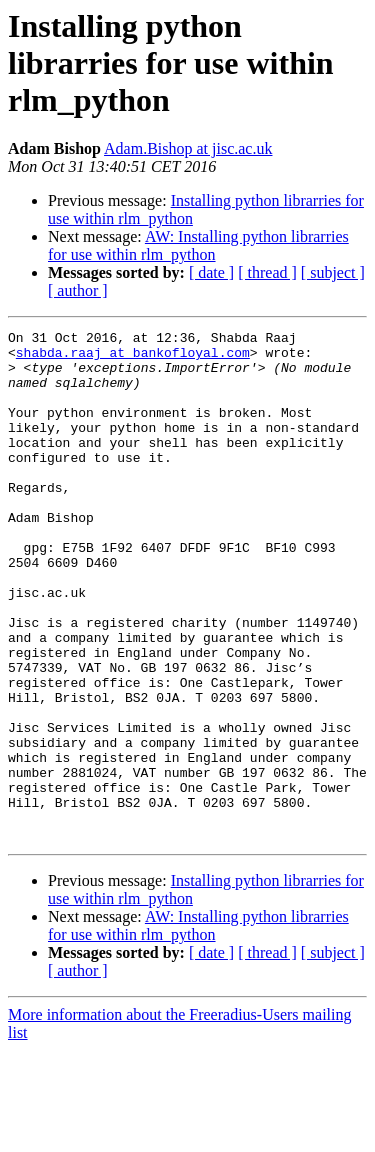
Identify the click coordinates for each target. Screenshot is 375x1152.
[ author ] (78, 290)
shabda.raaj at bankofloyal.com (133, 358)
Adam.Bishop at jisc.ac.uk (188, 148)
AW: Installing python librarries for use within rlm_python (198, 245)
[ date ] (211, 272)
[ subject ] (333, 272)
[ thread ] (267, 272)
